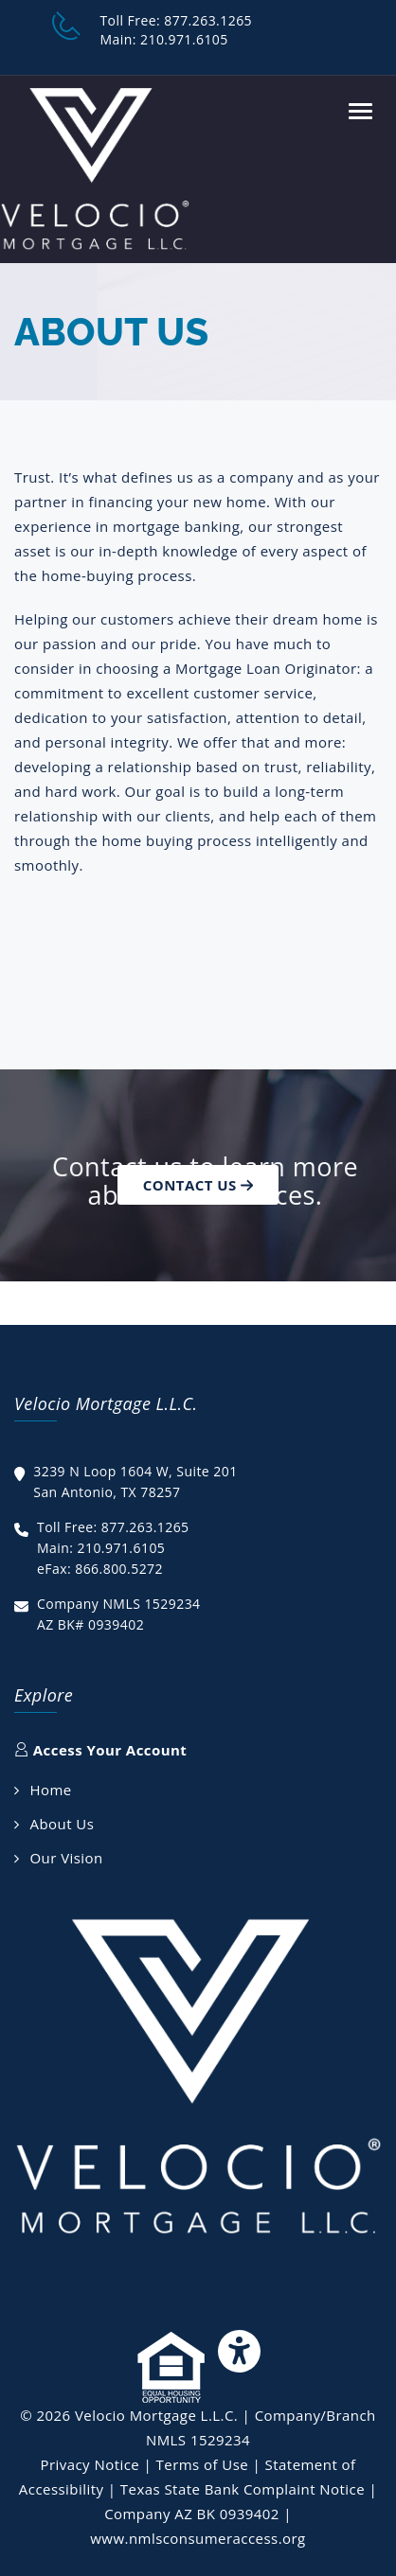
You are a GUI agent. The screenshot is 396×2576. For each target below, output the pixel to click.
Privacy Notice (89, 2464)
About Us (61, 1823)
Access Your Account (100, 1749)
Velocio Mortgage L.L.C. (156, 2415)
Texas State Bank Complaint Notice (242, 2488)
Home (50, 1789)
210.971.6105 (184, 39)
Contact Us (198, 1184)
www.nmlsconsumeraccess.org (197, 2538)
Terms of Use (202, 2464)
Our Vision (65, 1857)
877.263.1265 (208, 20)
